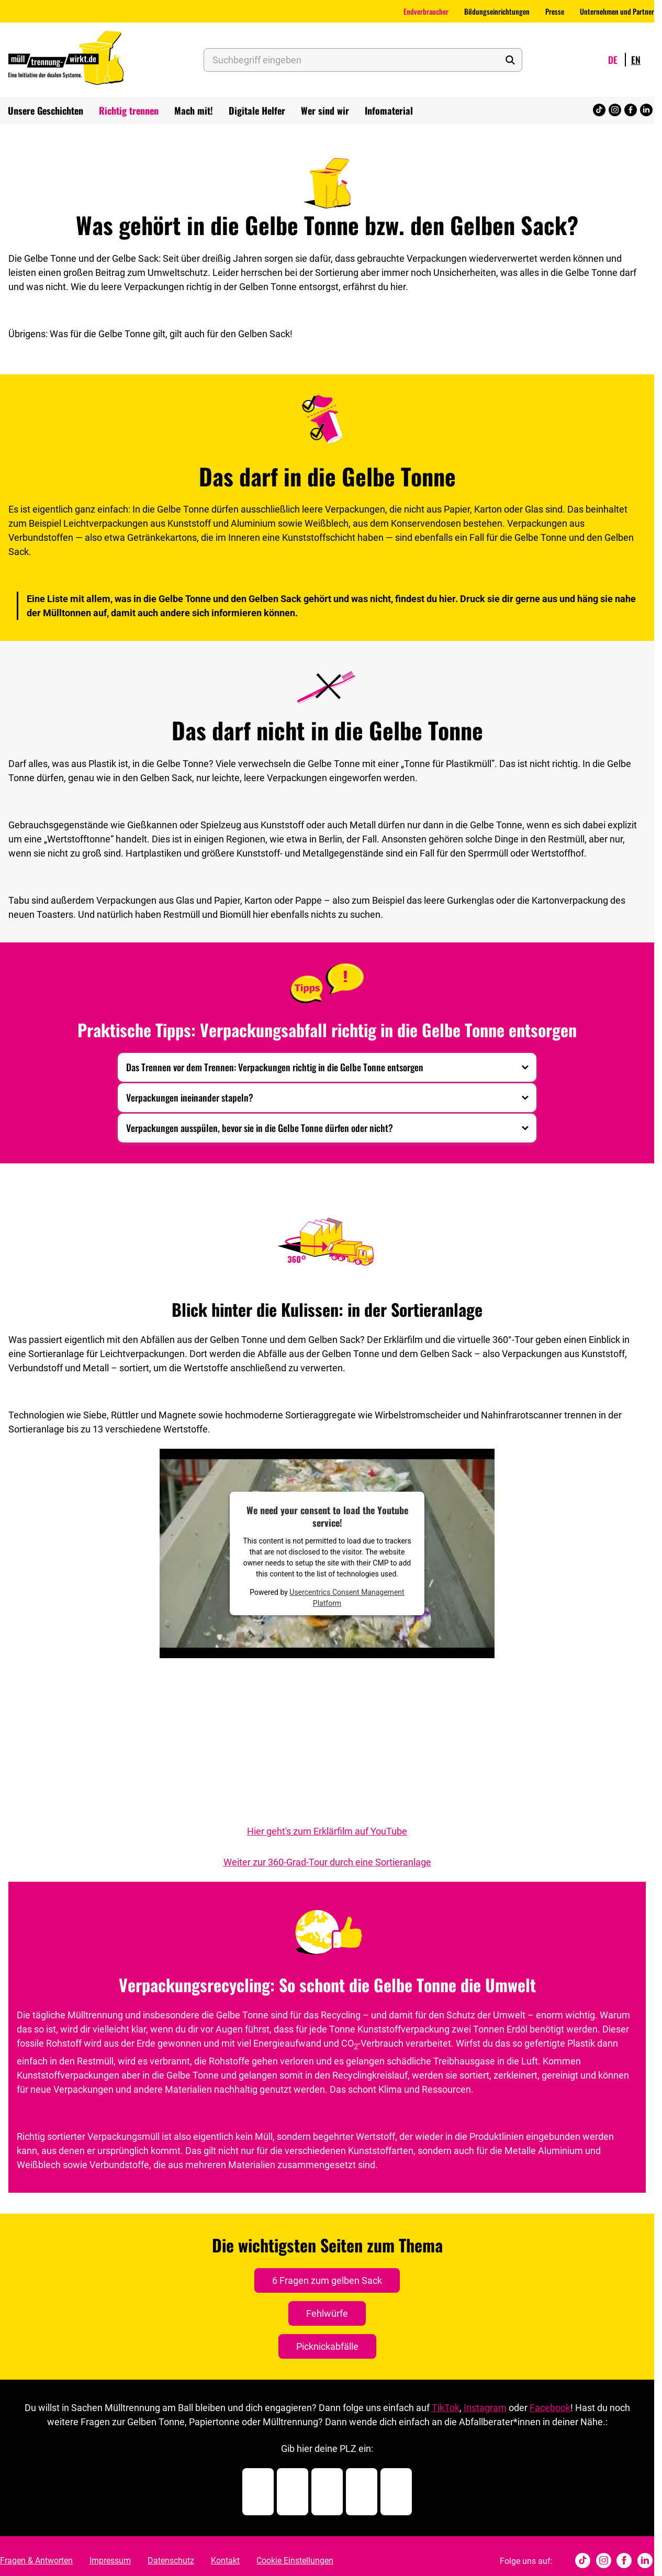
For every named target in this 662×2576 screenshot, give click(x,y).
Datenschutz (171, 2561)
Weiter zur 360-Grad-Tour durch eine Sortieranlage (327, 1862)
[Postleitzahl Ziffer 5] (396, 2491)
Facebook (550, 2407)
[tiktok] (599, 110)
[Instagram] (615, 110)
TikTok (445, 2407)
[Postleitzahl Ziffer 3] (327, 2491)
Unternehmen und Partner (617, 11)
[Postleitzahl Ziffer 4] (361, 2491)
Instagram (485, 2407)
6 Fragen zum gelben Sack (327, 2280)
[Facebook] (630, 110)
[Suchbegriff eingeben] (363, 60)
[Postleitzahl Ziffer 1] (258, 2491)
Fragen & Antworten (36, 2561)
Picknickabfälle (327, 2346)
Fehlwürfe (327, 2313)
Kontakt (225, 2561)
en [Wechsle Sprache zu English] (636, 59)
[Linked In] (646, 110)
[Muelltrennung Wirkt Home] (66, 59)
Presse (554, 11)
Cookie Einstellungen (294, 2561)
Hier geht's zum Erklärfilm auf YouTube (327, 1831)
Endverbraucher (425, 11)
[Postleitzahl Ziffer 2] (292, 2491)
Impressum (110, 2561)
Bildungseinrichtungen (497, 11)
